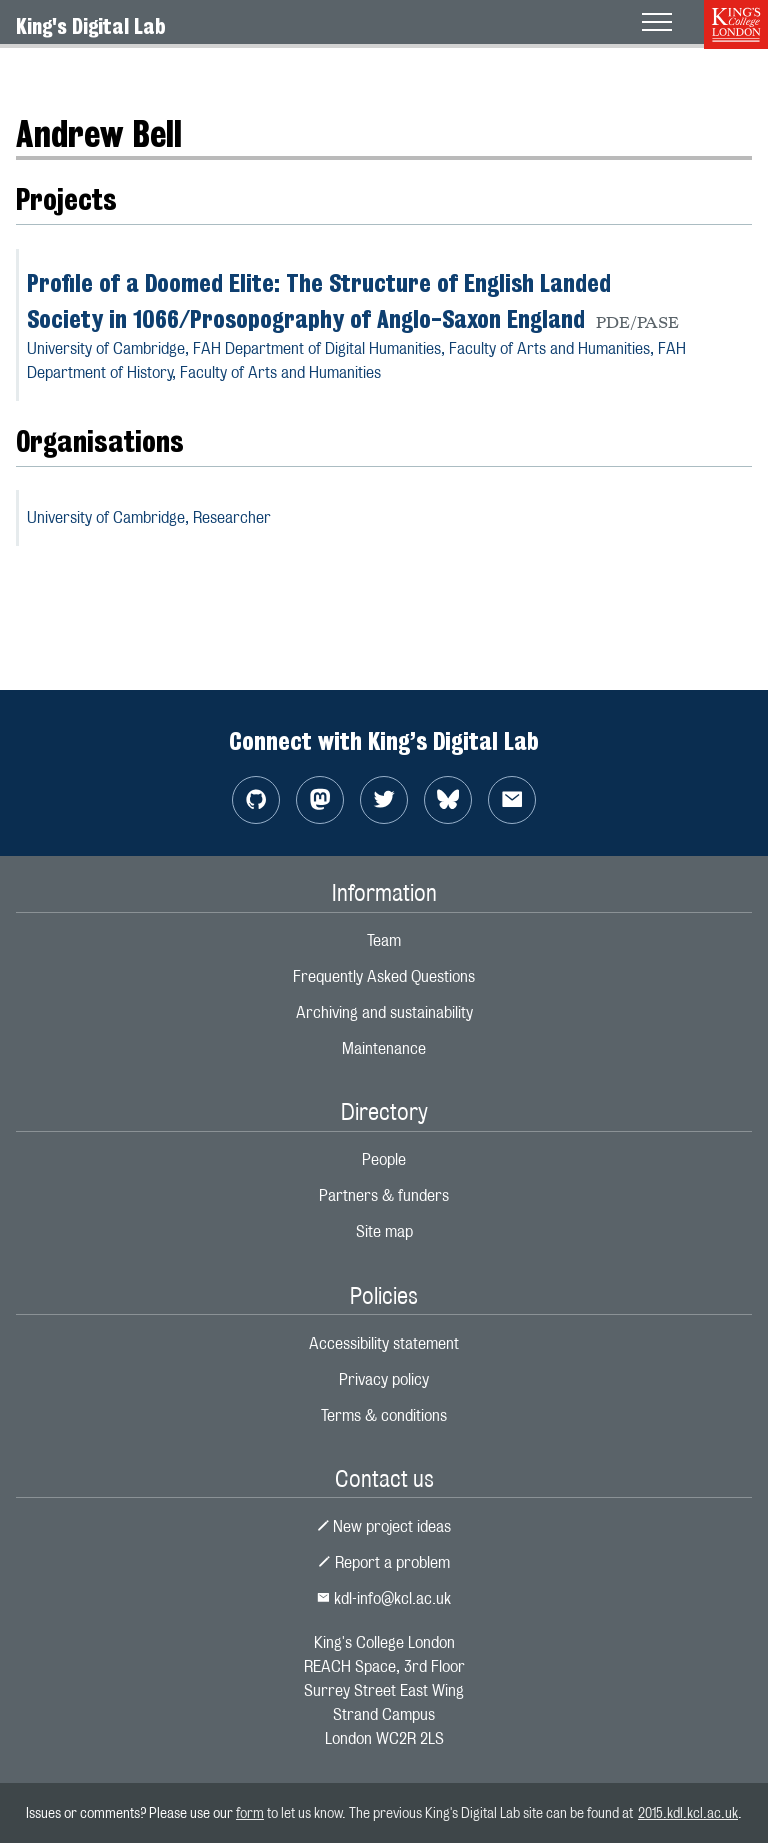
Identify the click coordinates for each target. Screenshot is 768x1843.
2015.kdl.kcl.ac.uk (688, 1812)
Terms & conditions (384, 1415)
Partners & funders (384, 1195)
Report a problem (384, 1562)
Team (384, 940)
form (250, 1812)
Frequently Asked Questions (384, 976)
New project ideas (384, 1526)
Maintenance (384, 1048)
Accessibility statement (384, 1343)
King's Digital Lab (91, 26)
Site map (384, 1231)
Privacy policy (384, 1379)
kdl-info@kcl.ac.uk (384, 1598)
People (384, 1159)
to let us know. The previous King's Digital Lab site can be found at (451, 1812)
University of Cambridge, (149, 517)
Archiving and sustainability (384, 1012)
